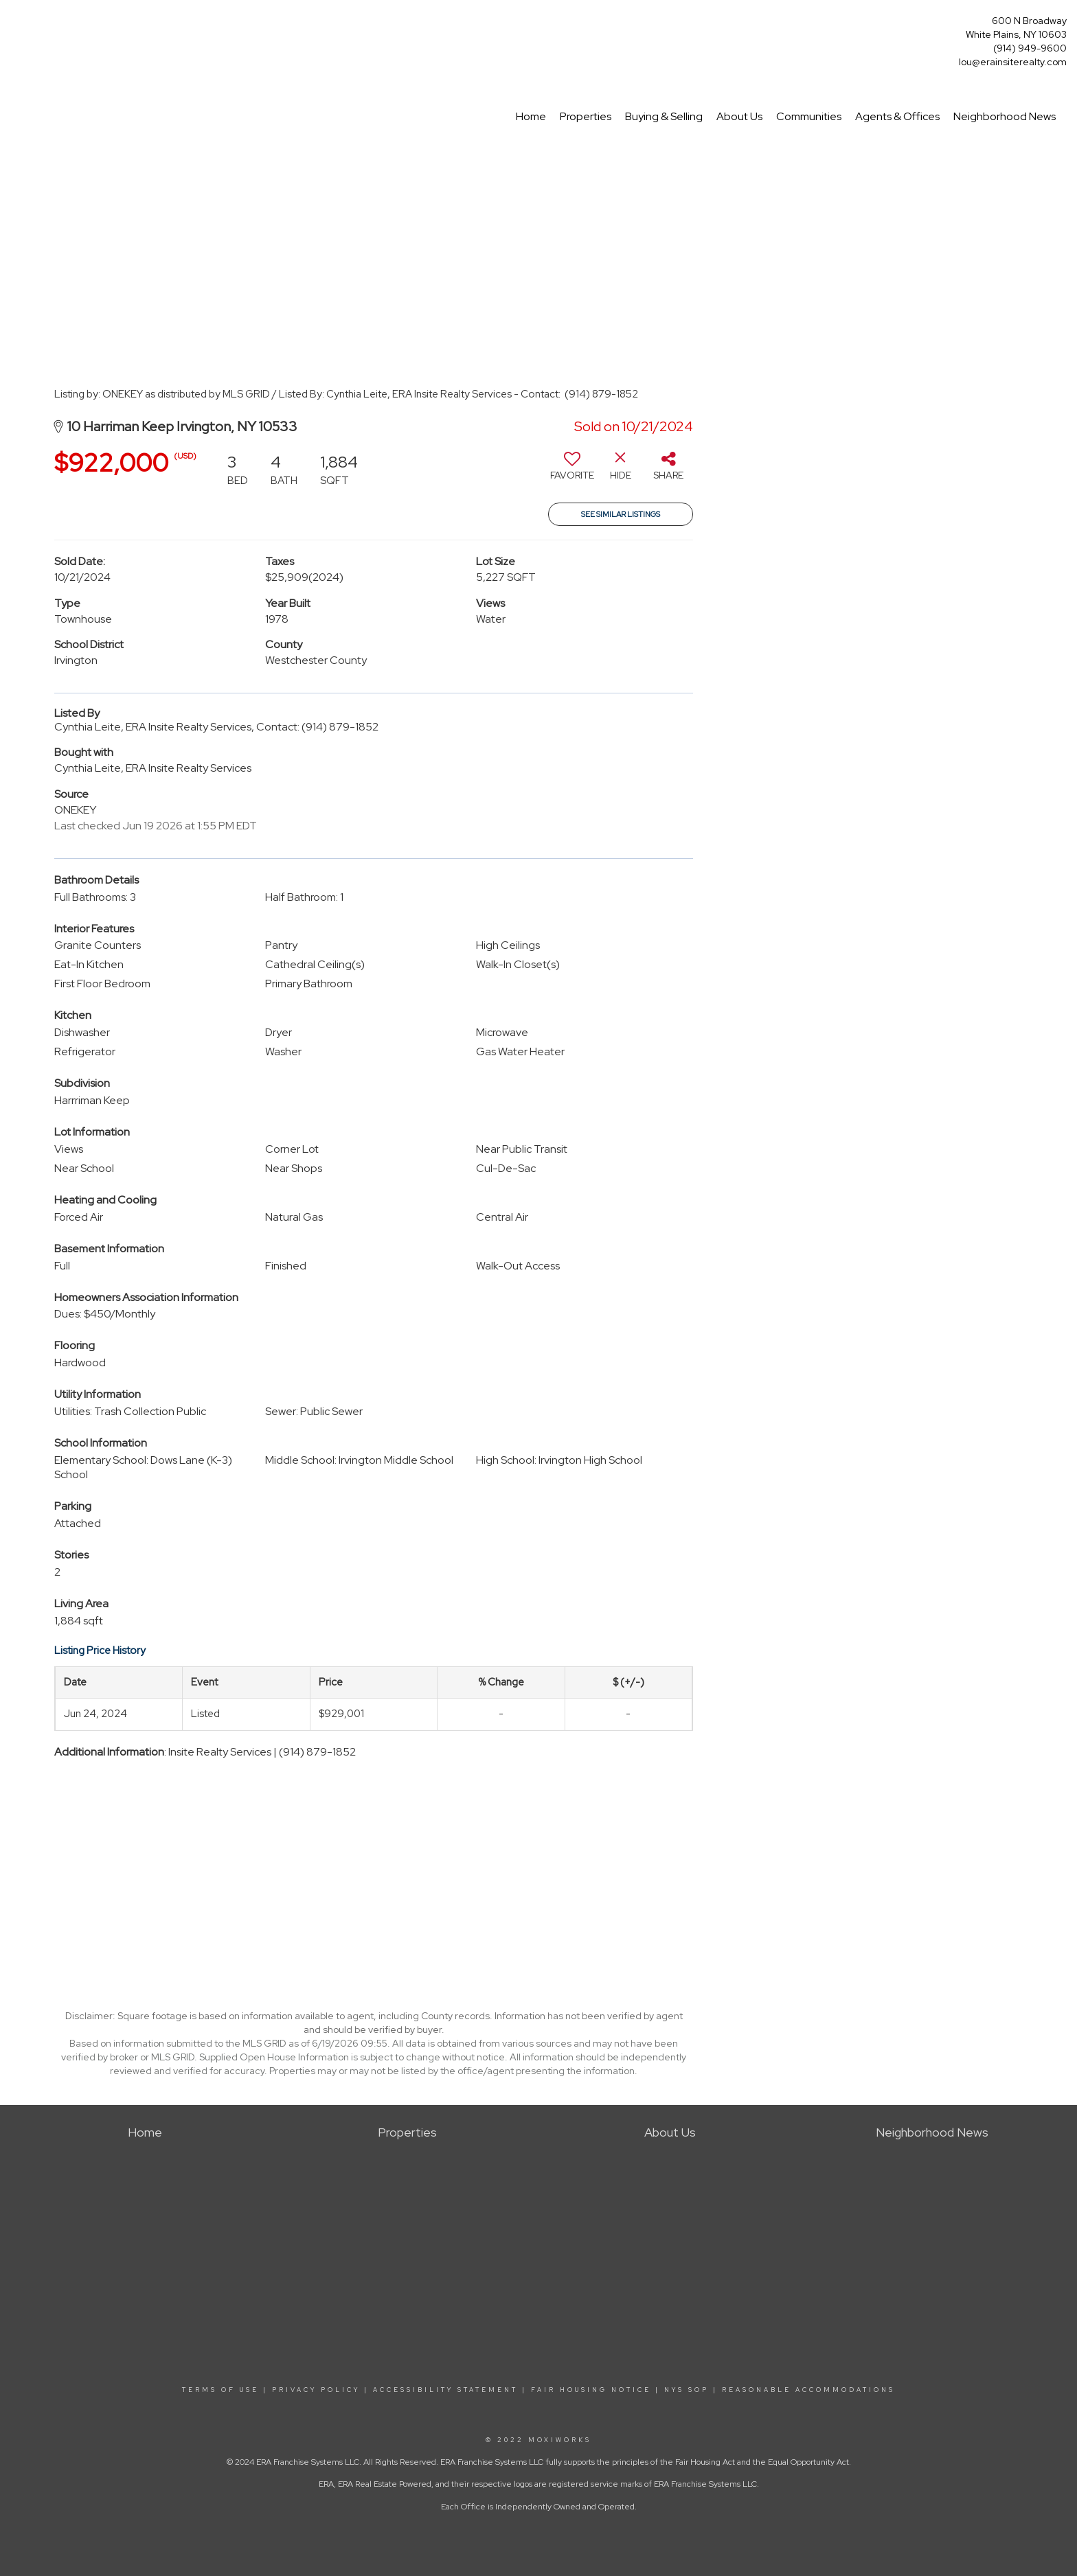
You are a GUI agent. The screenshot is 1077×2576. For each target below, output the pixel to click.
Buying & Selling (664, 116)
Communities (808, 116)
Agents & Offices (897, 116)
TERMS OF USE (220, 2390)
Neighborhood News (1004, 116)
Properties (585, 116)
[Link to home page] (14, 25)
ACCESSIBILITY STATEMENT (445, 2390)
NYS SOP (686, 2390)
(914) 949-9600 (1030, 48)
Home (531, 116)
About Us (739, 116)
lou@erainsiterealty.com (1013, 62)
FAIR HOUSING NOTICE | (595, 2390)
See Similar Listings (620, 514)
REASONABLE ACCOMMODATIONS (806, 2390)
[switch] (572, 471)
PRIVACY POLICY (316, 2390)
